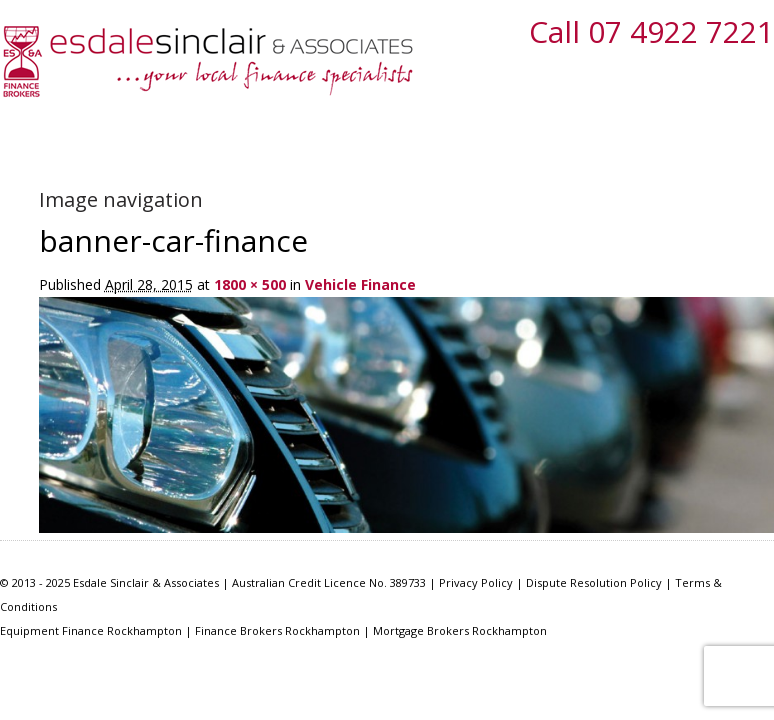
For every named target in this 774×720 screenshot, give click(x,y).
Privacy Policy (476, 582)
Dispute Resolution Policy (594, 582)
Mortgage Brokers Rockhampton (460, 630)
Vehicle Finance (360, 284)
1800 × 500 (250, 284)
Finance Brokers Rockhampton (277, 630)
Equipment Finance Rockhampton (91, 630)
